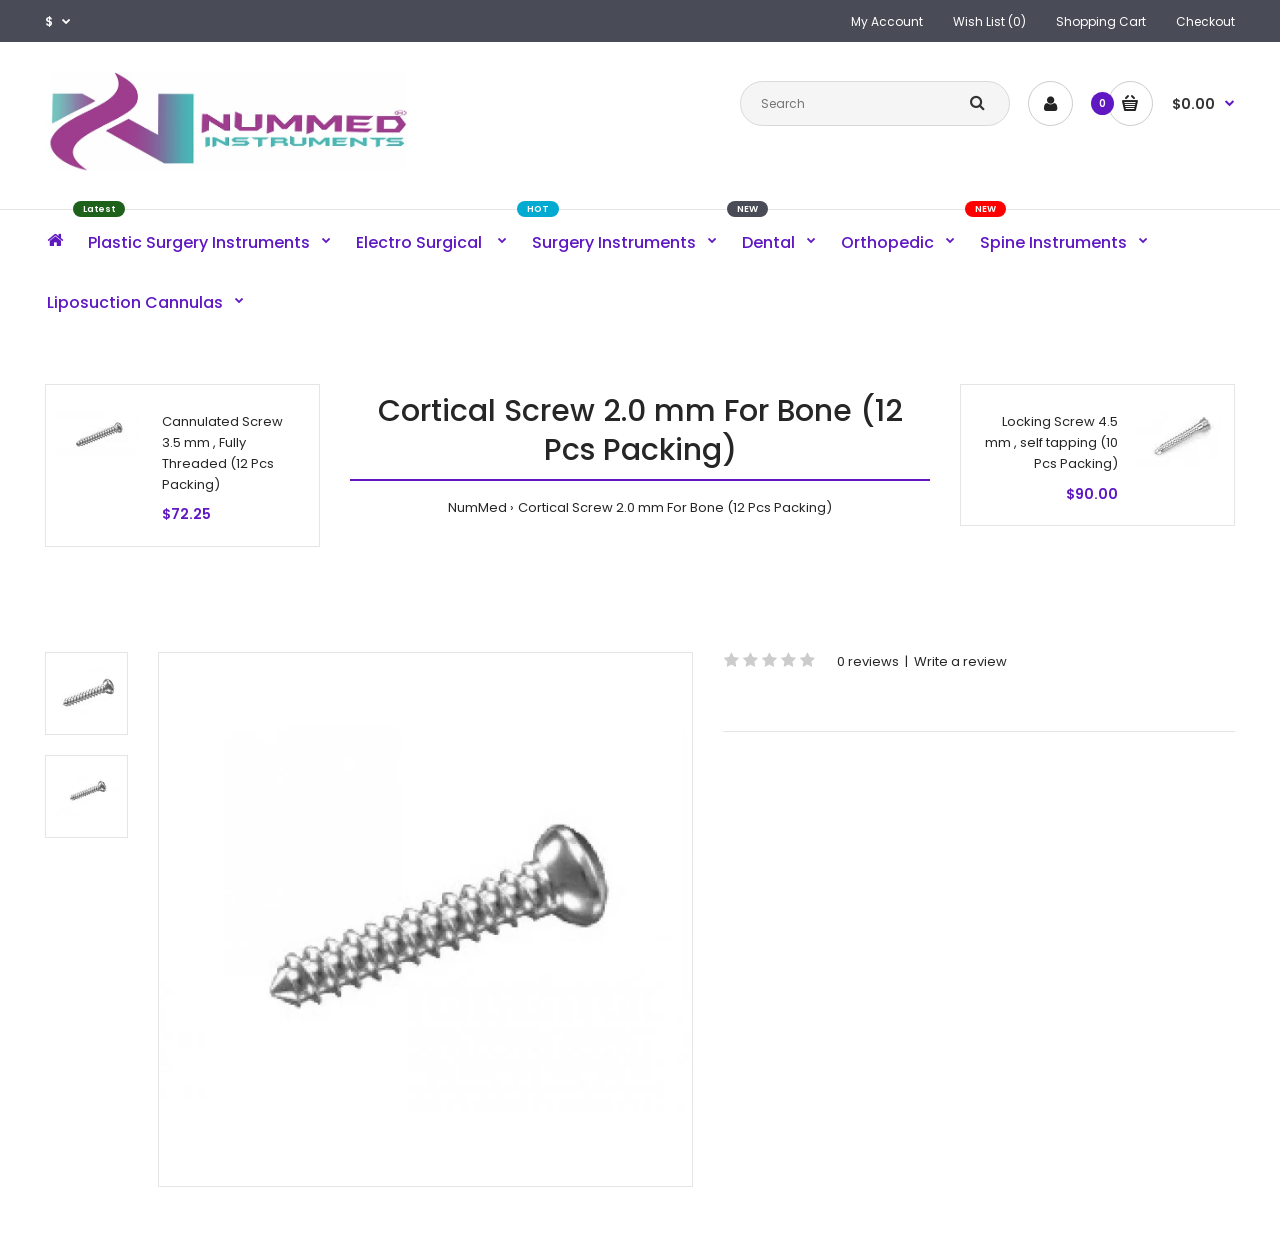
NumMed (477, 507)
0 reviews (868, 661)
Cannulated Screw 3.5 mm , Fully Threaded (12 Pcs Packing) (222, 452)
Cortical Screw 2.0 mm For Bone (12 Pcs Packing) (675, 507)
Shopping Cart (1101, 21)
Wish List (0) (989, 21)
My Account (887, 21)
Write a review (960, 661)
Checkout (1205, 21)
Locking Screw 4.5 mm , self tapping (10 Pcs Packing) (1051, 442)
